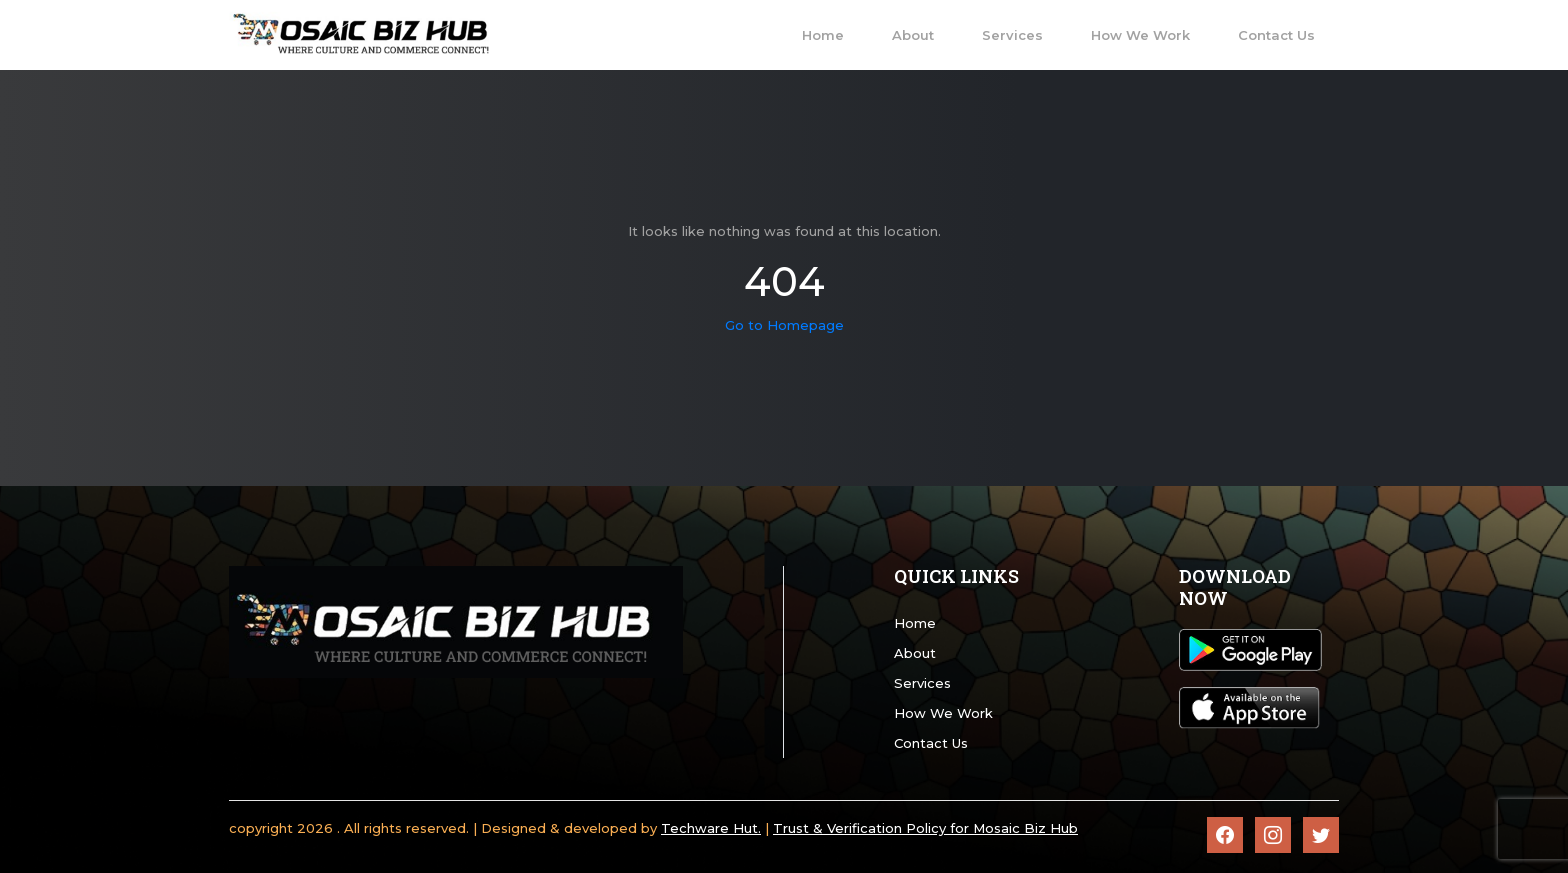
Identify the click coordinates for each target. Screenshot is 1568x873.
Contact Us (931, 743)
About (915, 653)
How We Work (943, 713)
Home (915, 623)
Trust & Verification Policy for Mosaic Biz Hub (925, 828)
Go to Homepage (784, 325)
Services (922, 683)
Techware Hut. (711, 828)
